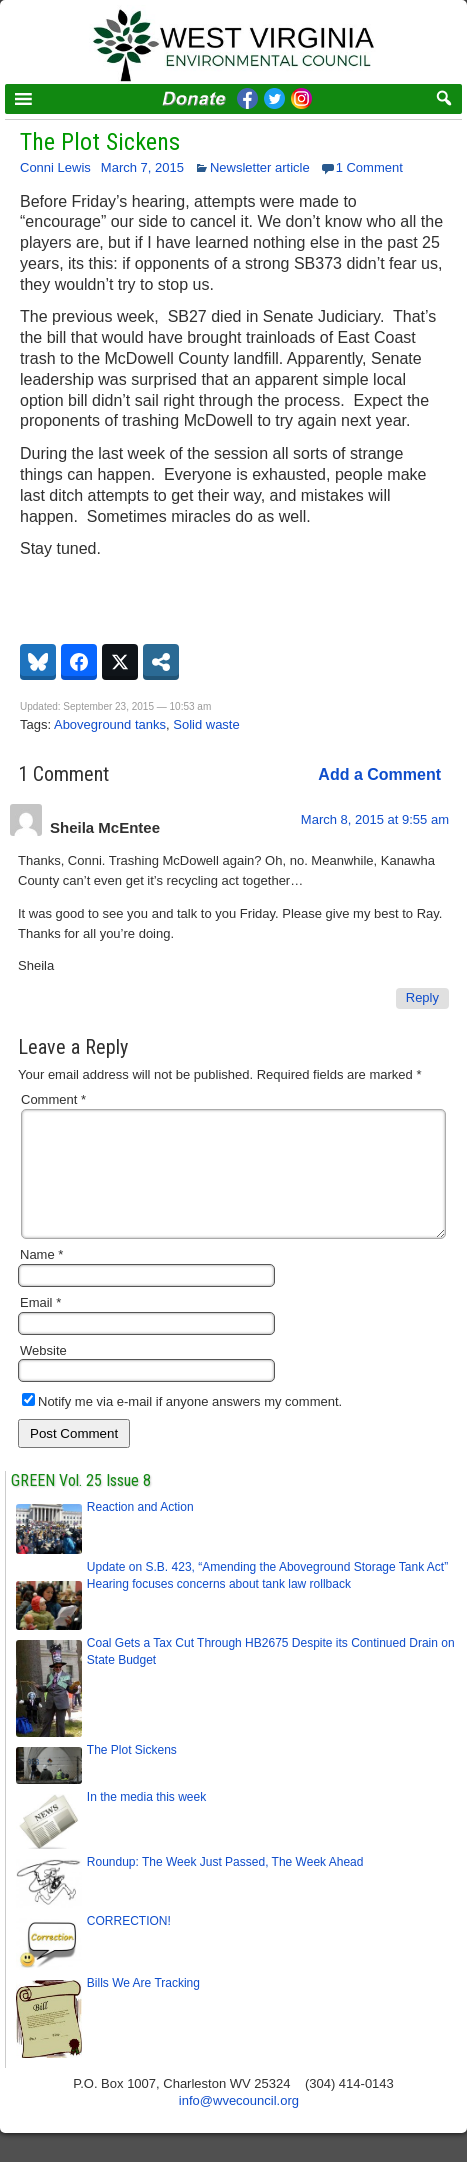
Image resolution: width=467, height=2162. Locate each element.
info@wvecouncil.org (239, 2124)
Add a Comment (379, 774)
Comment (53, 1099)
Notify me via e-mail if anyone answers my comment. (182, 1425)
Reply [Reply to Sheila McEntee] (422, 997)
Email (40, 1326)
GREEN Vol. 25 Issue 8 (81, 1504)
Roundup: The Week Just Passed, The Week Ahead (225, 1886)
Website (43, 1374)
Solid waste (206, 724)
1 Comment (369, 167)
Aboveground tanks (110, 724)
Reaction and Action (140, 1531)
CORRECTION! (129, 1945)
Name (41, 1278)
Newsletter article (260, 167)
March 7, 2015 (142, 167)
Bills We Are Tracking (143, 2007)
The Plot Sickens (100, 142)
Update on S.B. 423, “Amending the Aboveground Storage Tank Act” (267, 1591)
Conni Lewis (55, 167)
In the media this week (146, 1821)
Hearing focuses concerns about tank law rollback (219, 1608)
